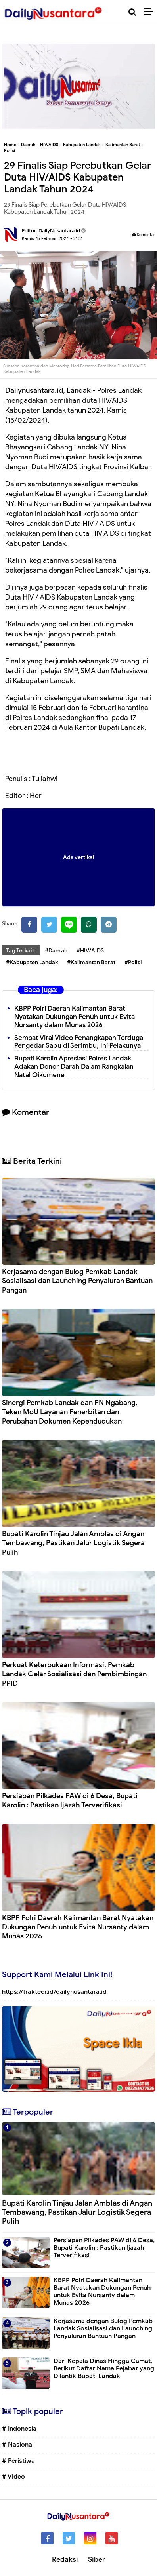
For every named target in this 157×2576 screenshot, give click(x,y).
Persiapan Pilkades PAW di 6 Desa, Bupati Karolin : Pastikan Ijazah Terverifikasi (70, 1800)
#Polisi (133, 962)
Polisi (9, 150)
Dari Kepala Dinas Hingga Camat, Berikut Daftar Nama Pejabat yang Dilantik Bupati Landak (104, 2368)
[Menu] (150, 12)
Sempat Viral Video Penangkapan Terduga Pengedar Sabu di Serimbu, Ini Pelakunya (78, 1042)
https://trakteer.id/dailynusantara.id (54, 1992)
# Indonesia (19, 2429)
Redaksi (65, 2559)
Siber (96, 2559)
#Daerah (56, 950)
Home (10, 144)
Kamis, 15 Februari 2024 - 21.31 (52, 238)
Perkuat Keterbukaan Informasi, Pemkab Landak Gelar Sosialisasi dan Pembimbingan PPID (74, 1674)
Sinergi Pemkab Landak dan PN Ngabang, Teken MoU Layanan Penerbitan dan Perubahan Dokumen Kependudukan (70, 1412)
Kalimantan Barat (122, 144)
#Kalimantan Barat (91, 962)
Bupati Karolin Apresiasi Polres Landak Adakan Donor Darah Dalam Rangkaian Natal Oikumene (74, 1066)
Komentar (143, 234)
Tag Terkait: (21, 950)
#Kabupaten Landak (32, 962)
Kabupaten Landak (82, 144)
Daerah (28, 144)
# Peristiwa (18, 2461)
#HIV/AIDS (90, 950)
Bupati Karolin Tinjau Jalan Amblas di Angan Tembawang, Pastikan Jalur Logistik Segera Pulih (73, 1543)
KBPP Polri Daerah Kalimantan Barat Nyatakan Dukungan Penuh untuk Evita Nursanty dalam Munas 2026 (74, 1016)
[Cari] (132, 12)
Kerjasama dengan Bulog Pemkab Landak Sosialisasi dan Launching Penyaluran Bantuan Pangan (77, 1281)
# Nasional (18, 2444)
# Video (13, 2477)
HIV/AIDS (49, 144)
